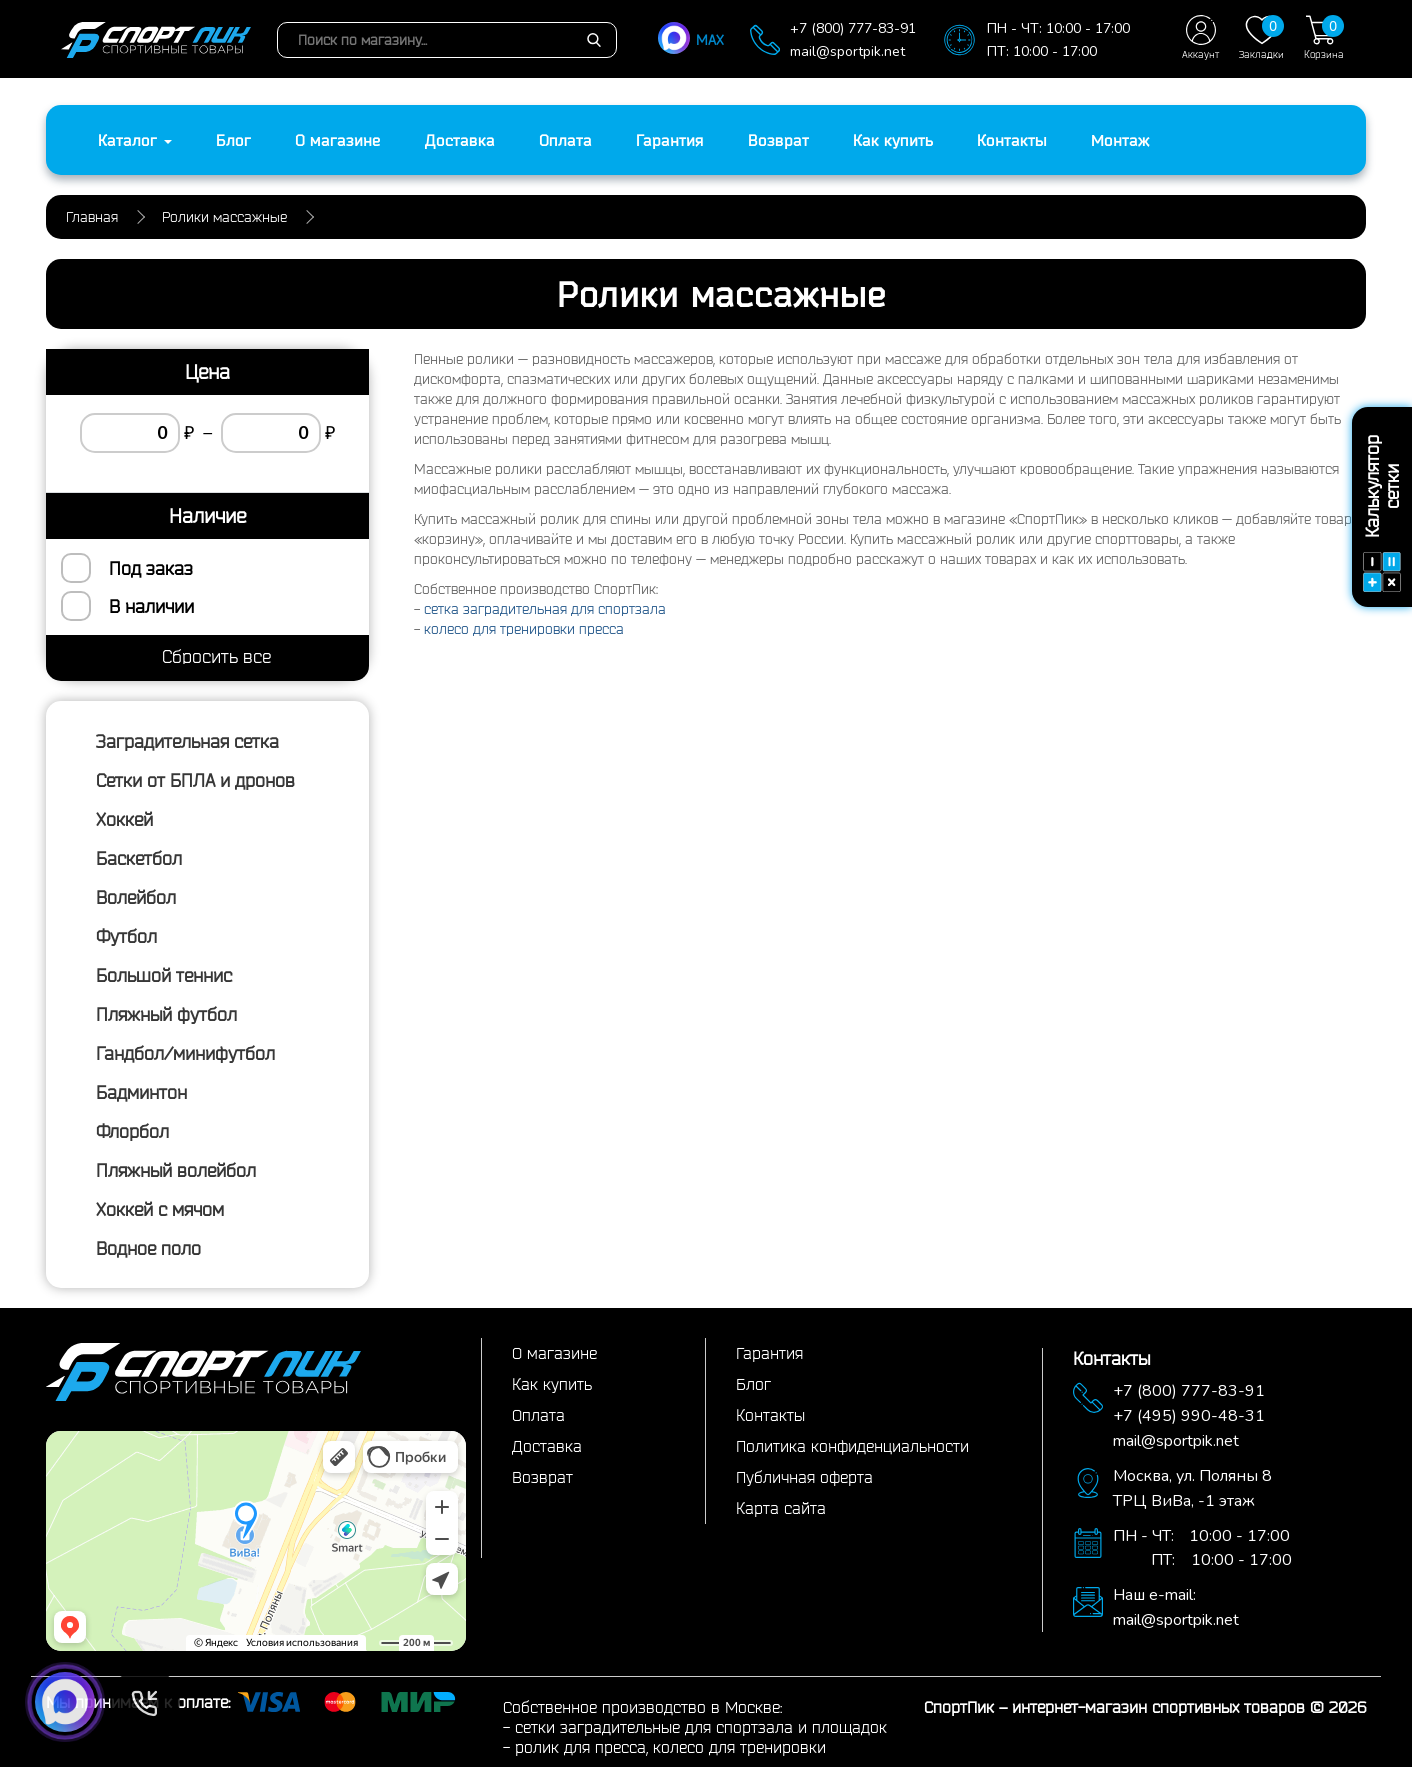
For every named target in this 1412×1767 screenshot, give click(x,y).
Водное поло (148, 1248)
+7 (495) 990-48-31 (1189, 1416)
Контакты (1012, 140)
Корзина (1324, 37)
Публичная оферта (804, 1477)
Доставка (460, 140)
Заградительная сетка (187, 741)
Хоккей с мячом (160, 1209)
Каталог (135, 140)
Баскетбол (139, 858)
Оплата (565, 140)
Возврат (778, 140)
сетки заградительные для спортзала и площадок (701, 1727)
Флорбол (132, 1131)
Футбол (126, 936)
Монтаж (1120, 140)
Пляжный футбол (166, 1014)
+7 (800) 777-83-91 (853, 28)
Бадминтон (141, 1092)
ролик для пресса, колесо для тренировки (670, 1747)
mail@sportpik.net (847, 51)
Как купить (893, 140)
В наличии (151, 606)
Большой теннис (164, 975)
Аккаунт (1200, 37)
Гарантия (670, 140)
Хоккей (124, 819)
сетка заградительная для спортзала (545, 609)
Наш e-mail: (1154, 1595)
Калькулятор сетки (1382, 514)
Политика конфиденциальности (852, 1446)
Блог (233, 140)
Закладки (1261, 37)
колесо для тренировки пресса (524, 629)
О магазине (338, 140)
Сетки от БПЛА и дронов (195, 780)
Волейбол (136, 897)
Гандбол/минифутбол (185, 1053)
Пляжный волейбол (176, 1170)
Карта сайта (781, 1508)
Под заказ (151, 568)
